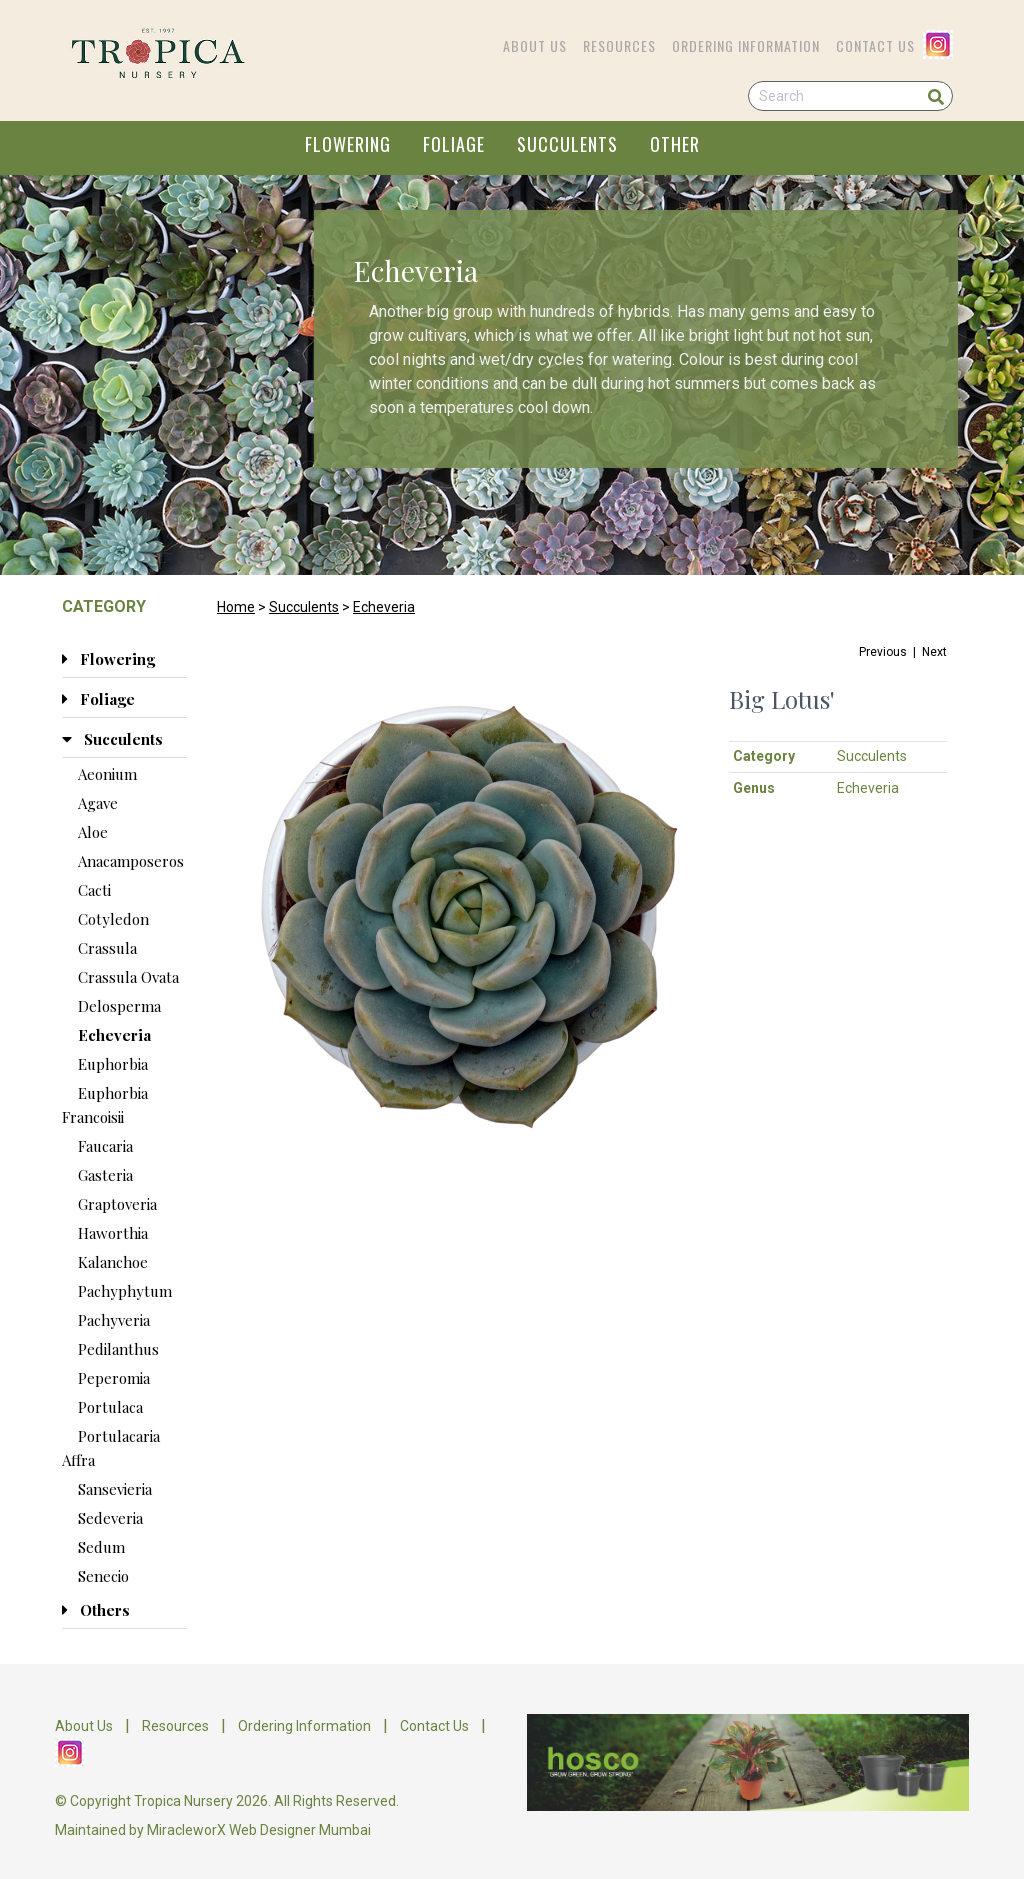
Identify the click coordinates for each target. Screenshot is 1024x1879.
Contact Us (875, 45)
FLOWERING (348, 144)
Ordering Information (746, 45)
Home (236, 607)
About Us (535, 45)
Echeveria (384, 607)
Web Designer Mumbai (300, 1830)
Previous (883, 652)
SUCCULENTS (567, 144)
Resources (619, 45)
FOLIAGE (454, 144)
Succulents (304, 607)
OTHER (675, 144)
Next (934, 652)
